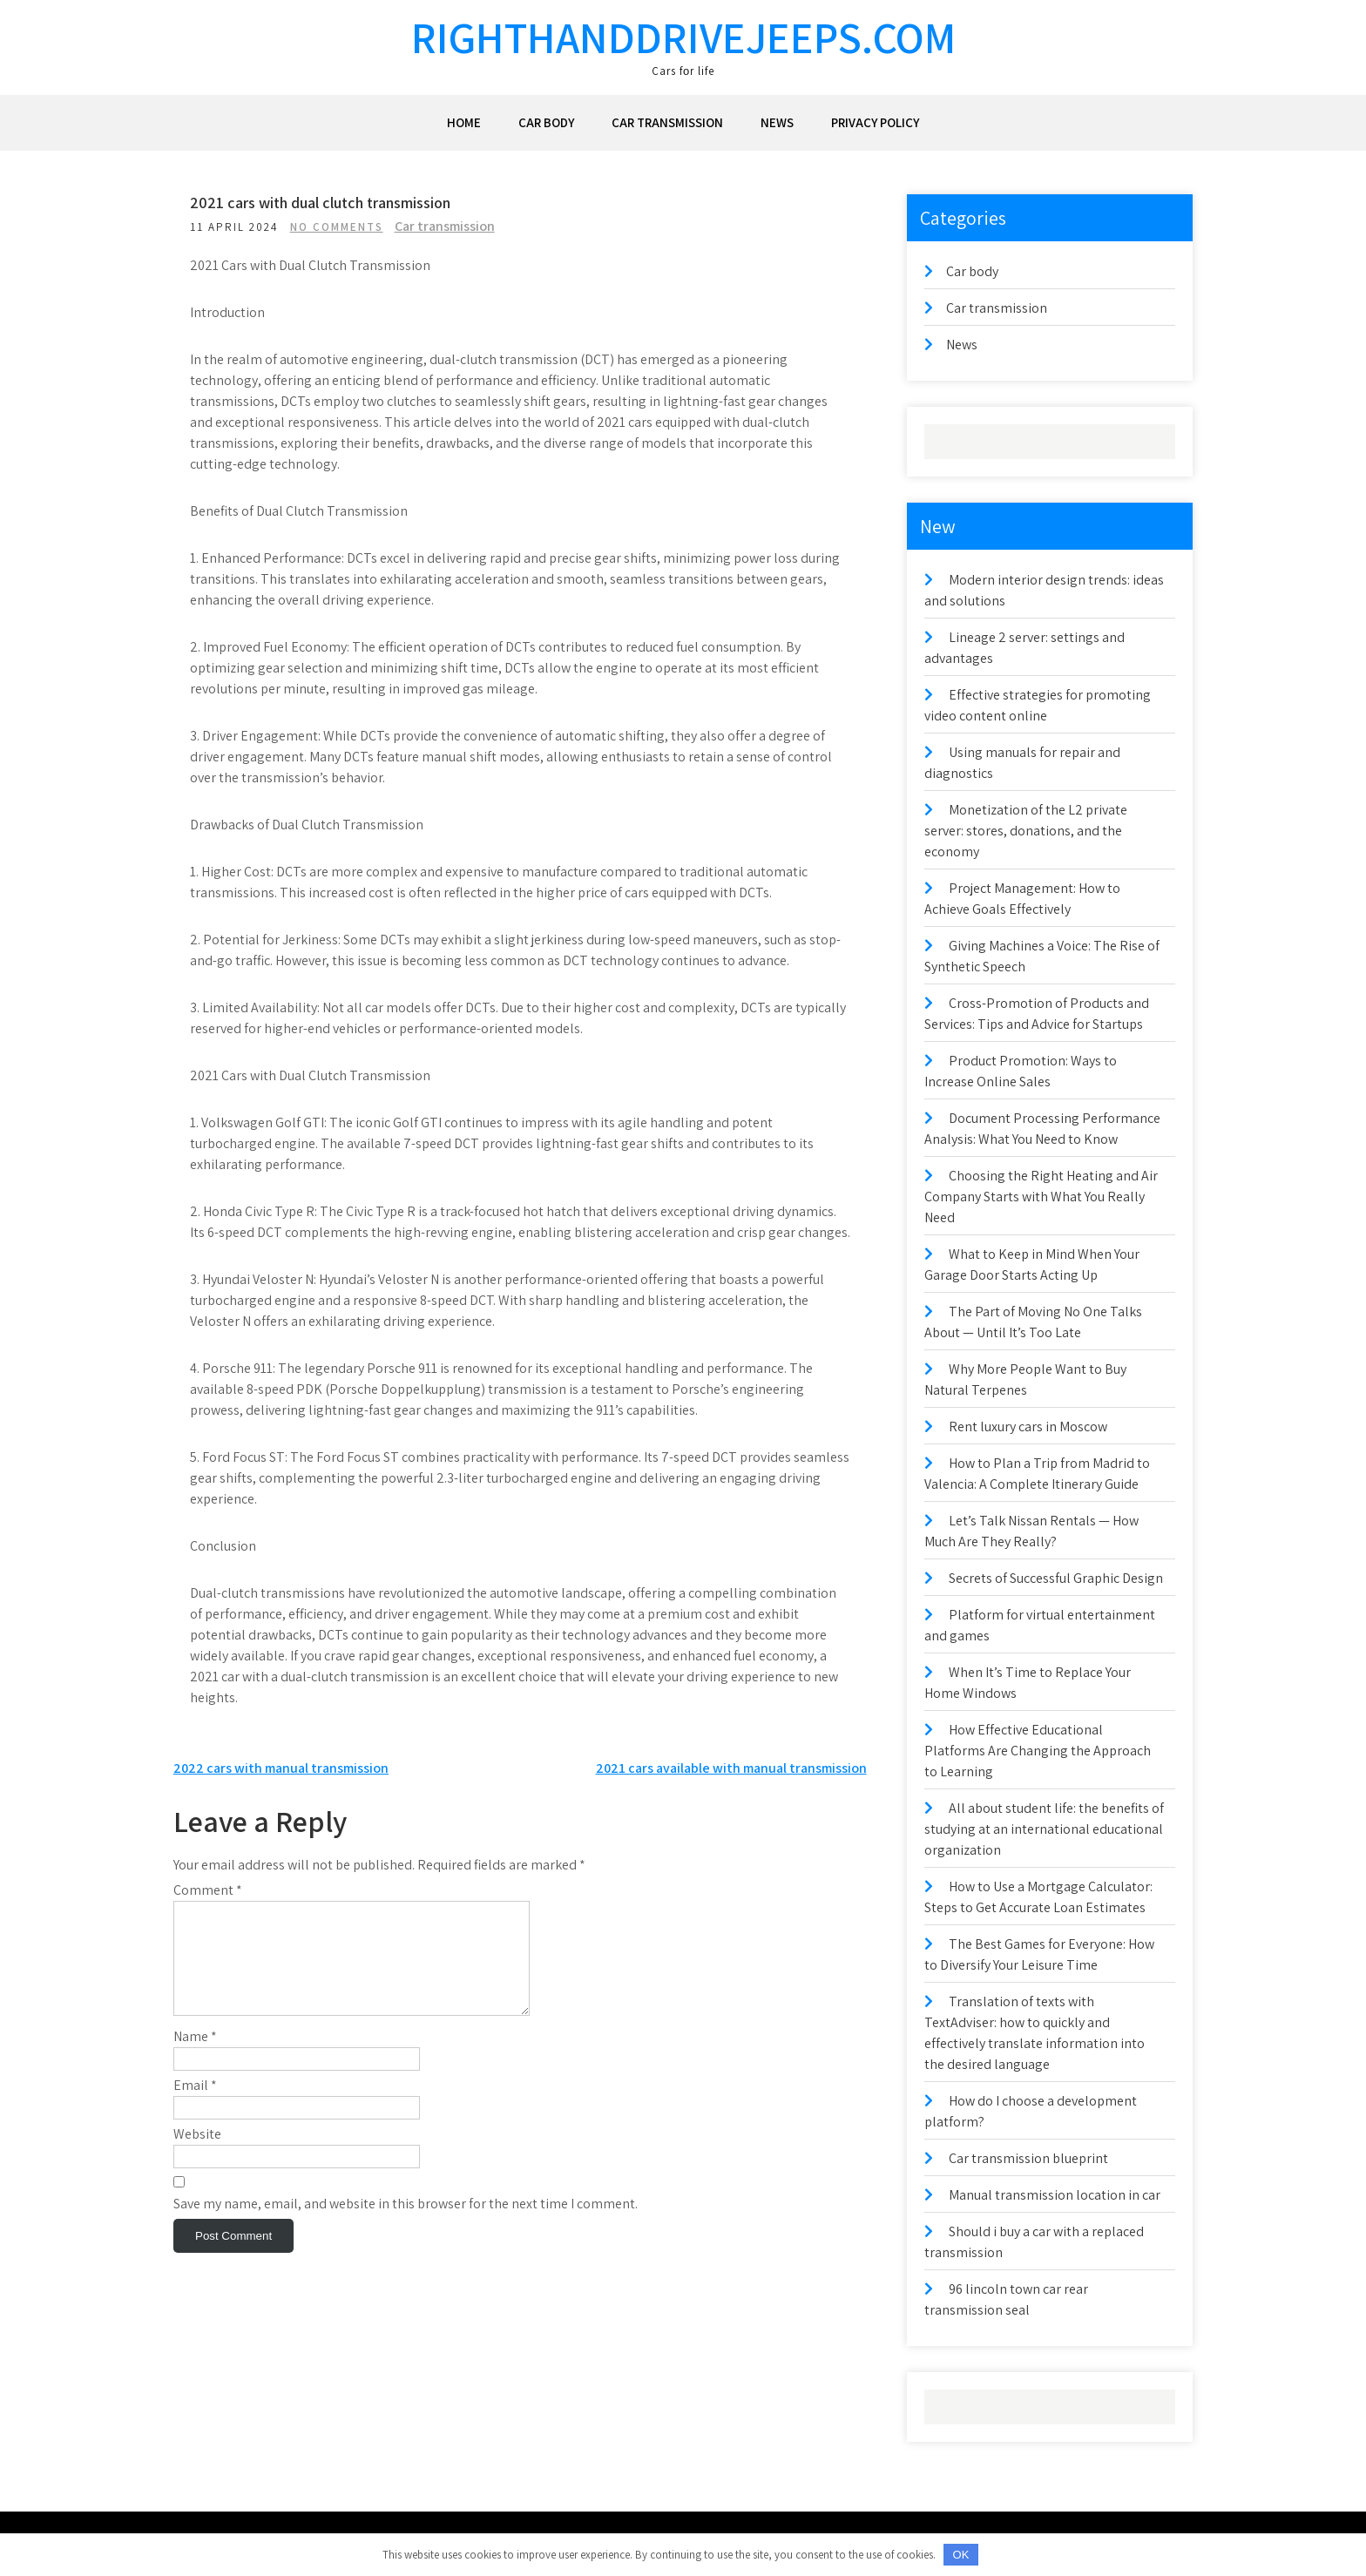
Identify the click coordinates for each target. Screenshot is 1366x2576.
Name (195, 2078)
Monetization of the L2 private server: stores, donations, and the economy (1025, 831)
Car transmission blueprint (1028, 2158)
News (777, 122)
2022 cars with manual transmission (281, 1789)
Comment (207, 1911)
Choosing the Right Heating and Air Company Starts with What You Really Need (1041, 1196)
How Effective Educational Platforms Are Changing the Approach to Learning (1037, 1751)
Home (464, 122)
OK (961, 2554)
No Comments (342, 227)
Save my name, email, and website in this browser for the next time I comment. (405, 2245)
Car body (546, 122)
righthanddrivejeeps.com (683, 37)
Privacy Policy (875, 122)
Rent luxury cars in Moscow (1028, 1426)
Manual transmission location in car (1054, 2195)
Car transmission (667, 122)
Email (195, 2127)
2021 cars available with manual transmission (731, 1789)
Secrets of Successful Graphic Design (1056, 1578)
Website (197, 2176)
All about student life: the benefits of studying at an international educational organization (1044, 1829)
